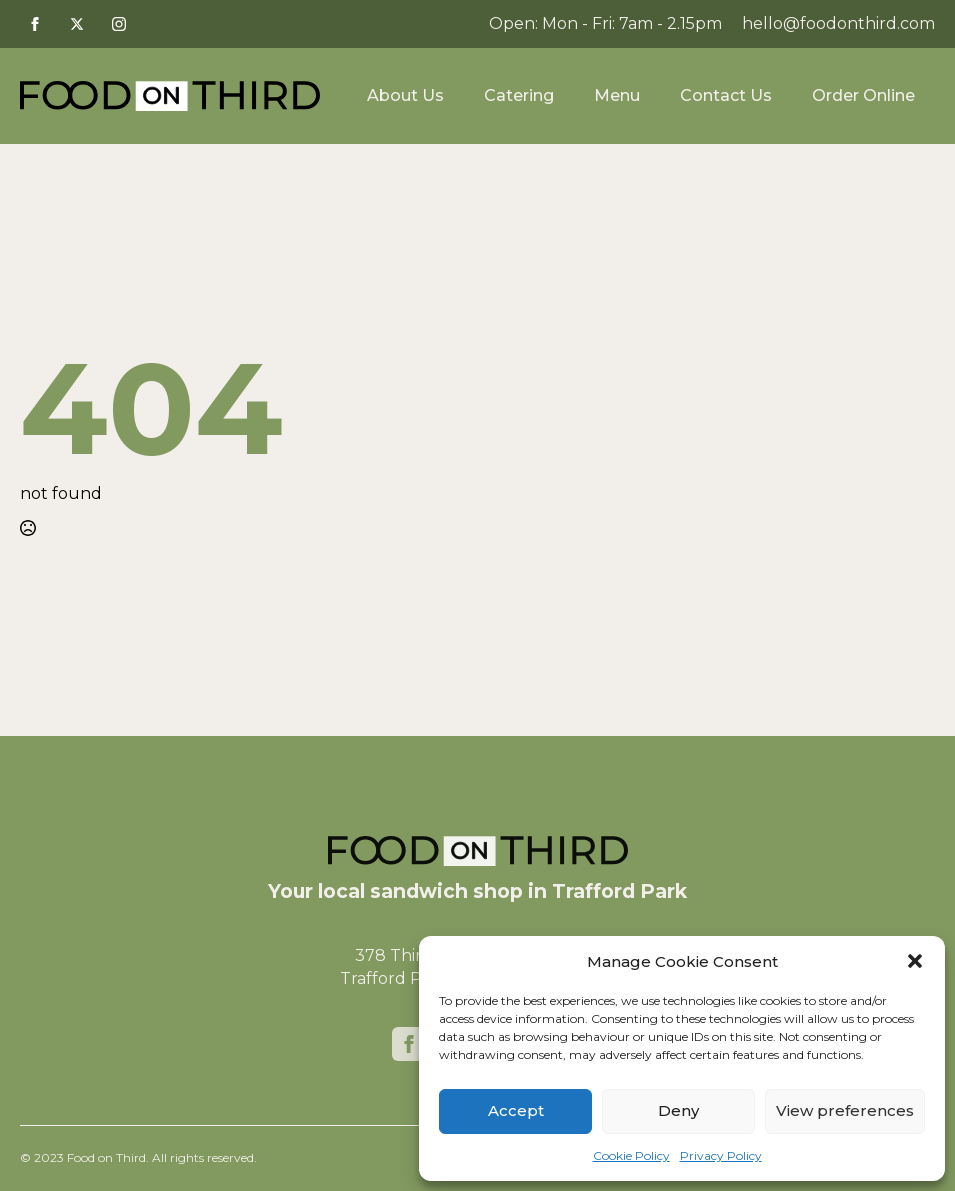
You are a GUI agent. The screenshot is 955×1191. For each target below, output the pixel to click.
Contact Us (726, 95)
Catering (519, 95)
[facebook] (35, 24)
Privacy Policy (721, 1155)
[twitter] (77, 24)
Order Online (863, 95)
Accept (516, 1110)
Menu (617, 95)
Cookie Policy (631, 1155)
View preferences (845, 1110)
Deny (678, 1110)
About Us (405, 95)
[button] (915, 961)
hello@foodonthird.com (838, 23)
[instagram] (119, 24)
